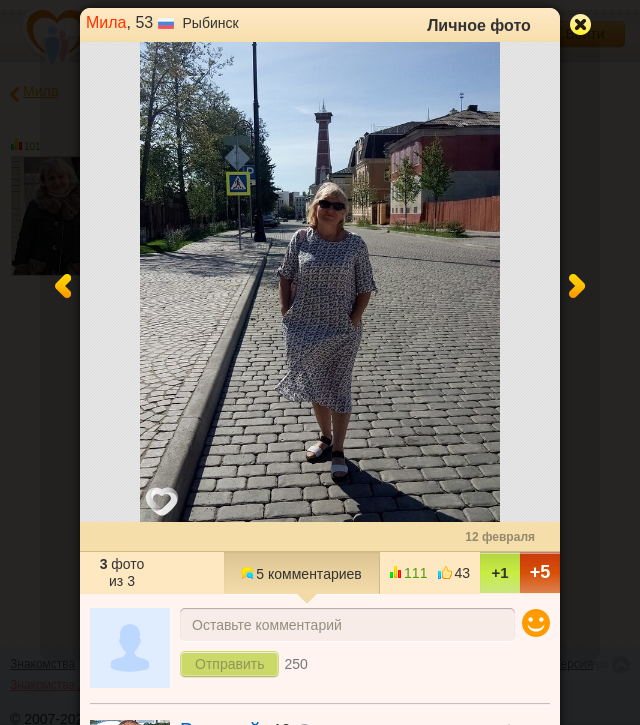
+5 (540, 572)
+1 (499, 572)
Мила (106, 22)
